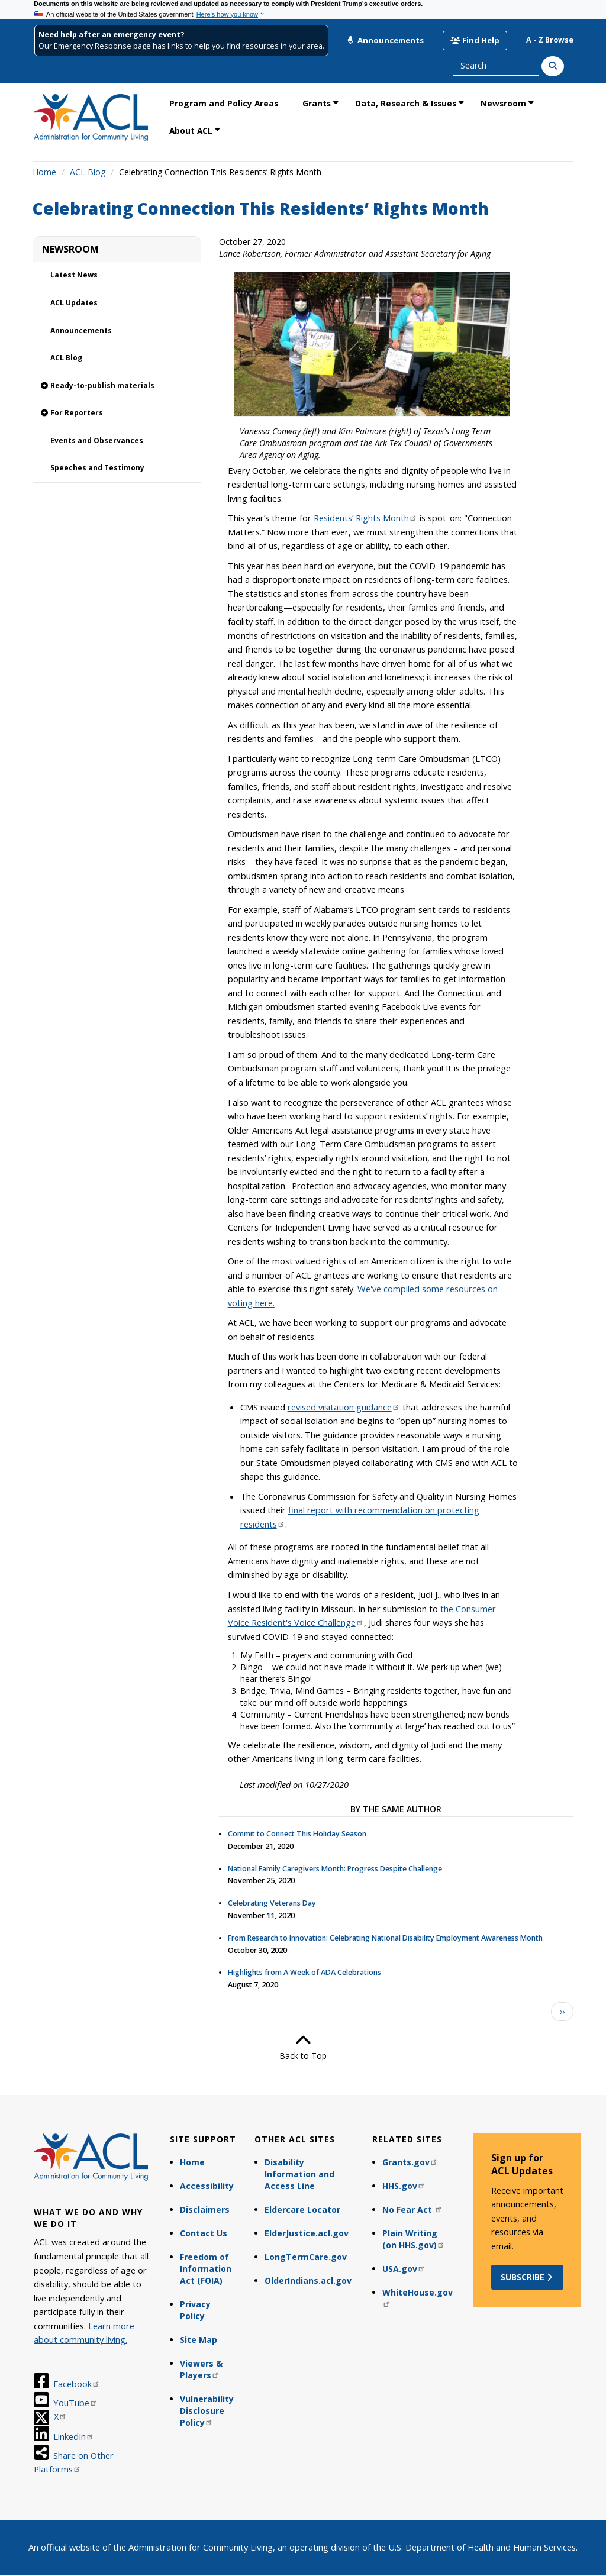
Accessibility (207, 2185)
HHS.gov (404, 2185)
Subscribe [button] (528, 2277)
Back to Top (303, 2047)
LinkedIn (73, 2436)
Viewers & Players (201, 2369)
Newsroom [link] (503, 103)
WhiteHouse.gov (417, 2297)
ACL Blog (87, 171)
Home (44, 171)
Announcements (385, 40)
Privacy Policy (195, 2310)
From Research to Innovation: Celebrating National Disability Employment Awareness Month (385, 1938)
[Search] (552, 66)
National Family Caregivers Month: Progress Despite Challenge (335, 1869)
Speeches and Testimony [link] (97, 468)
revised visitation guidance (344, 1407)
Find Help (474, 40)
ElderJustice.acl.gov (307, 2233)
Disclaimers (205, 2209)
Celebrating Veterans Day (272, 1903)
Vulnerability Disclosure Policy (207, 2410)
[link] (117, 386)
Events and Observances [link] (96, 440)
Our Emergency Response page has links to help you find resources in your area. (181, 46)
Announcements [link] (81, 330)
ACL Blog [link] (66, 358)
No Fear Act (412, 2209)
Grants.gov (410, 2162)
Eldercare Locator (302, 2209)
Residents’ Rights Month (365, 518)
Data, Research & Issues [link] (405, 103)
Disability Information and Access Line (299, 2174)
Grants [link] (316, 103)
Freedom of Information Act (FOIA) (205, 2268)
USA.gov (404, 2268)
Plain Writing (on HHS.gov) (413, 2239)
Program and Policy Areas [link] (223, 103)
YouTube (75, 2403)
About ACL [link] (190, 130)
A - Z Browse (549, 40)
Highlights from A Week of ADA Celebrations (304, 1972)
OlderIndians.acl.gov (308, 2280)
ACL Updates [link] (74, 303)
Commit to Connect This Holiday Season (297, 1834)
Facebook (76, 2384)
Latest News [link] (74, 275)
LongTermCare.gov (306, 2256)
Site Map (198, 2339)
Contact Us (203, 2233)
